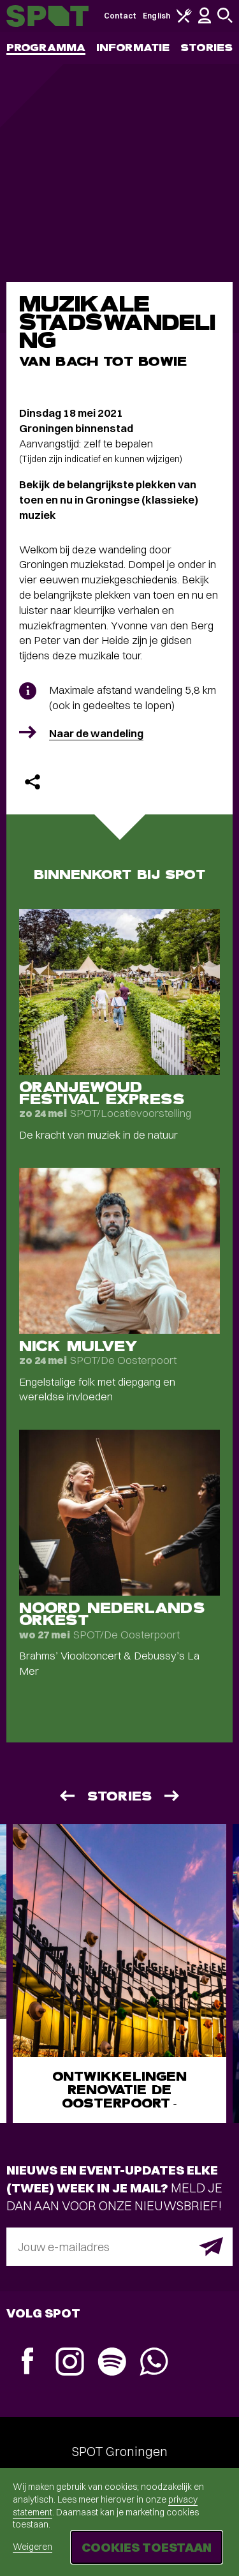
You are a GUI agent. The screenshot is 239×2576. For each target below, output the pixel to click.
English (156, 15)
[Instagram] (69, 2363)
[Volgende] (172, 1795)
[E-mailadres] (119, 2247)
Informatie (133, 47)
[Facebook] (27, 2362)
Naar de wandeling (96, 733)
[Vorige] (66, 1795)
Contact (120, 15)
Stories (206, 47)
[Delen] (32, 781)
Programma (45, 47)
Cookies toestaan (147, 2547)
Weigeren (32, 2546)
